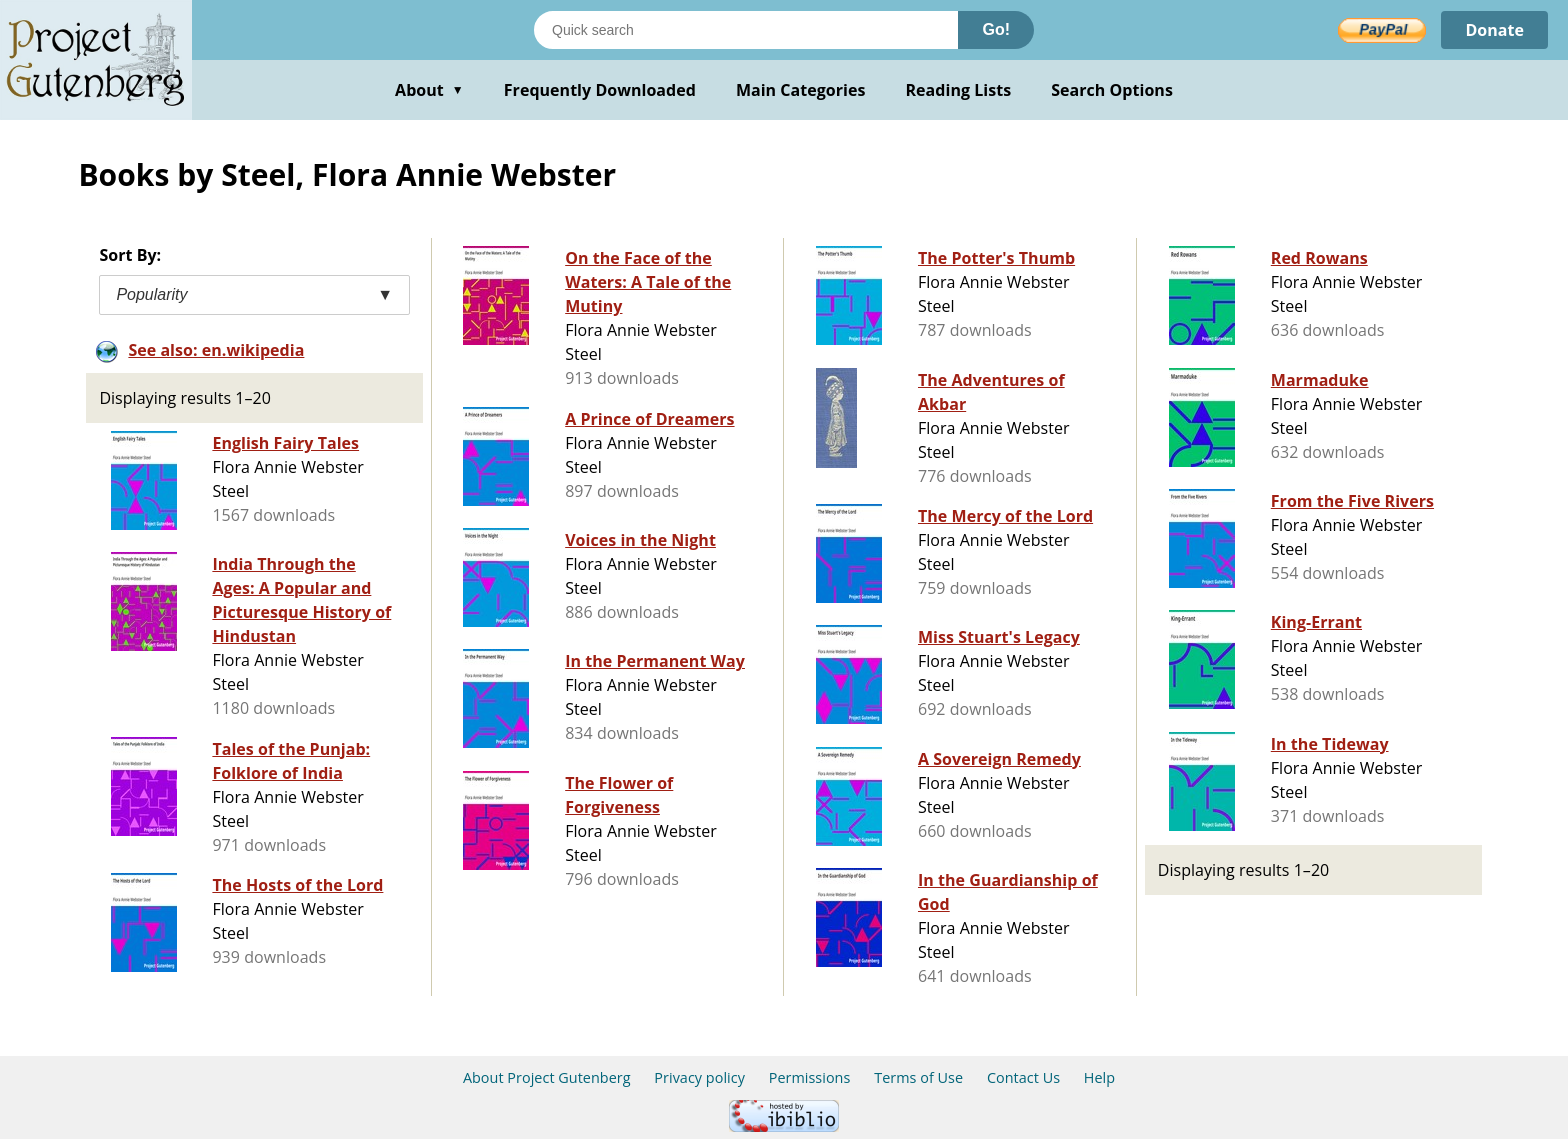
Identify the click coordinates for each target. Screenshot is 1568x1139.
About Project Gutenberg (547, 1077)
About (429, 90)
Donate (1494, 30)
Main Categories (801, 90)
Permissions (810, 1077)
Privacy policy (699, 1077)
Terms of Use (918, 1077)
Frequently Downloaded (600, 90)
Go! (996, 29)
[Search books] (746, 30)
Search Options (1112, 90)
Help (1099, 1077)
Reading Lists (959, 90)
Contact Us (1023, 1077)
